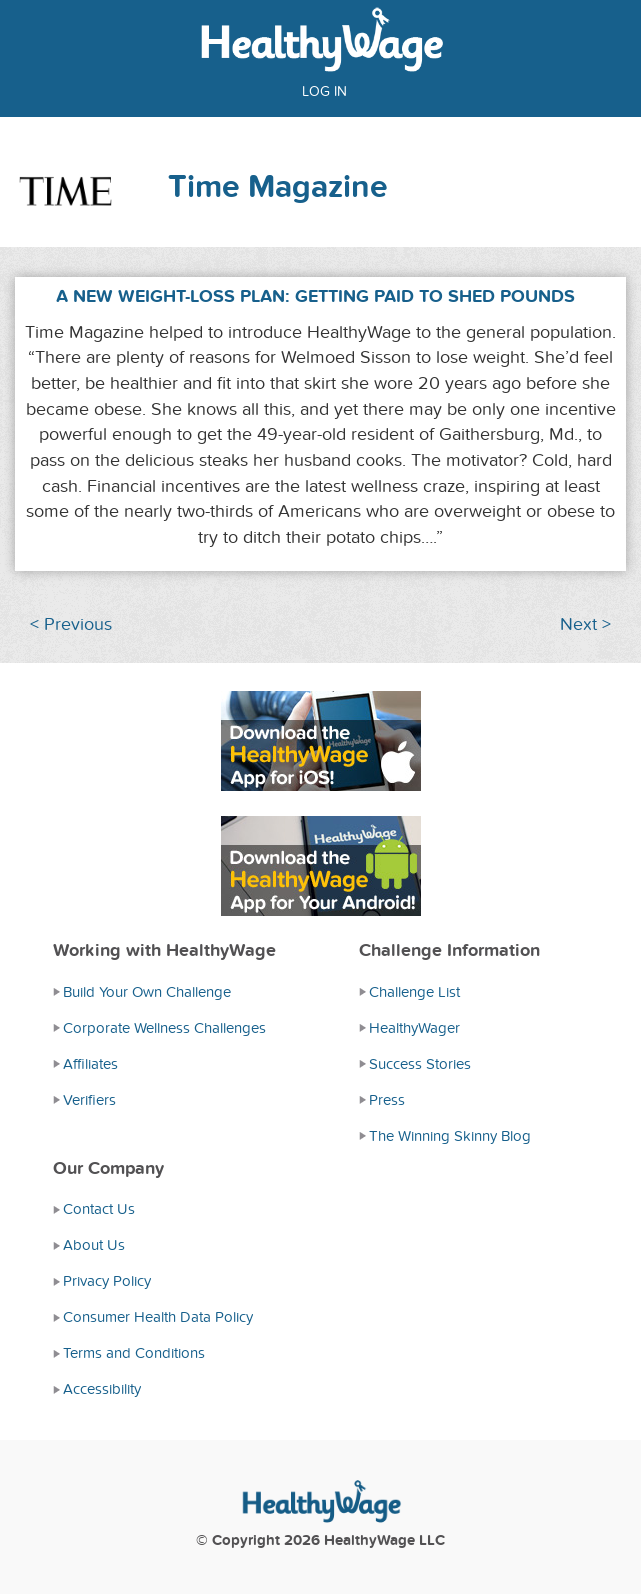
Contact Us (99, 1209)
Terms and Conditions (134, 1353)
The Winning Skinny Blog (450, 1136)
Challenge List (414, 992)
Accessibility (102, 1389)
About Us (94, 1245)
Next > (585, 624)
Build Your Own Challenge (147, 992)
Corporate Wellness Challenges (164, 1028)
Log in (324, 91)
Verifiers (89, 1100)
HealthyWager (414, 1028)
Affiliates (90, 1064)
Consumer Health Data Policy (158, 1317)
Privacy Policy (107, 1281)
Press (387, 1100)
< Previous (71, 624)
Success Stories (420, 1064)
